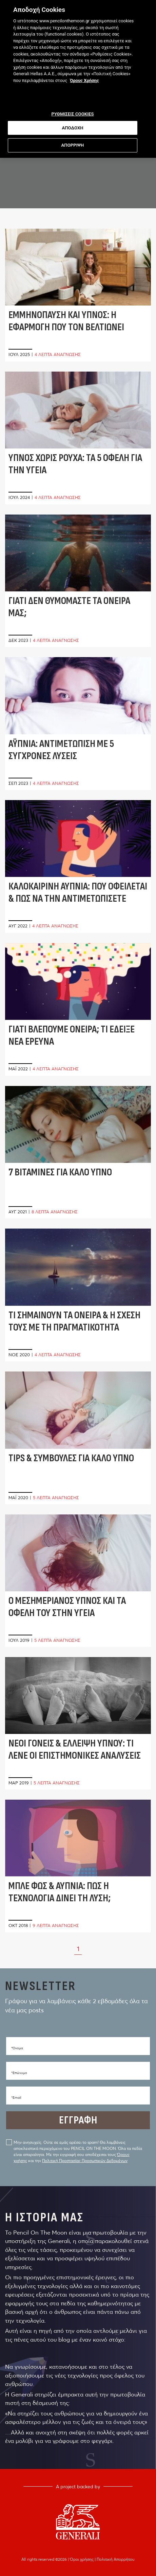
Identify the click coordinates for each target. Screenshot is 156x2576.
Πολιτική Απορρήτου (116, 2559)
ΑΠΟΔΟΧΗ (72, 124)
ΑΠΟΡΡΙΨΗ (72, 142)
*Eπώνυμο (19, 2073)
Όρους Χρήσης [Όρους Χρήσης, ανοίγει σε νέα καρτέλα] (84, 77)
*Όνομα (17, 2048)
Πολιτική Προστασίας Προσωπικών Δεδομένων (85, 2160)
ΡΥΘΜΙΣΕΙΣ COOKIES (72, 110)
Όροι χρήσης (82, 2559)
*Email (16, 2097)
